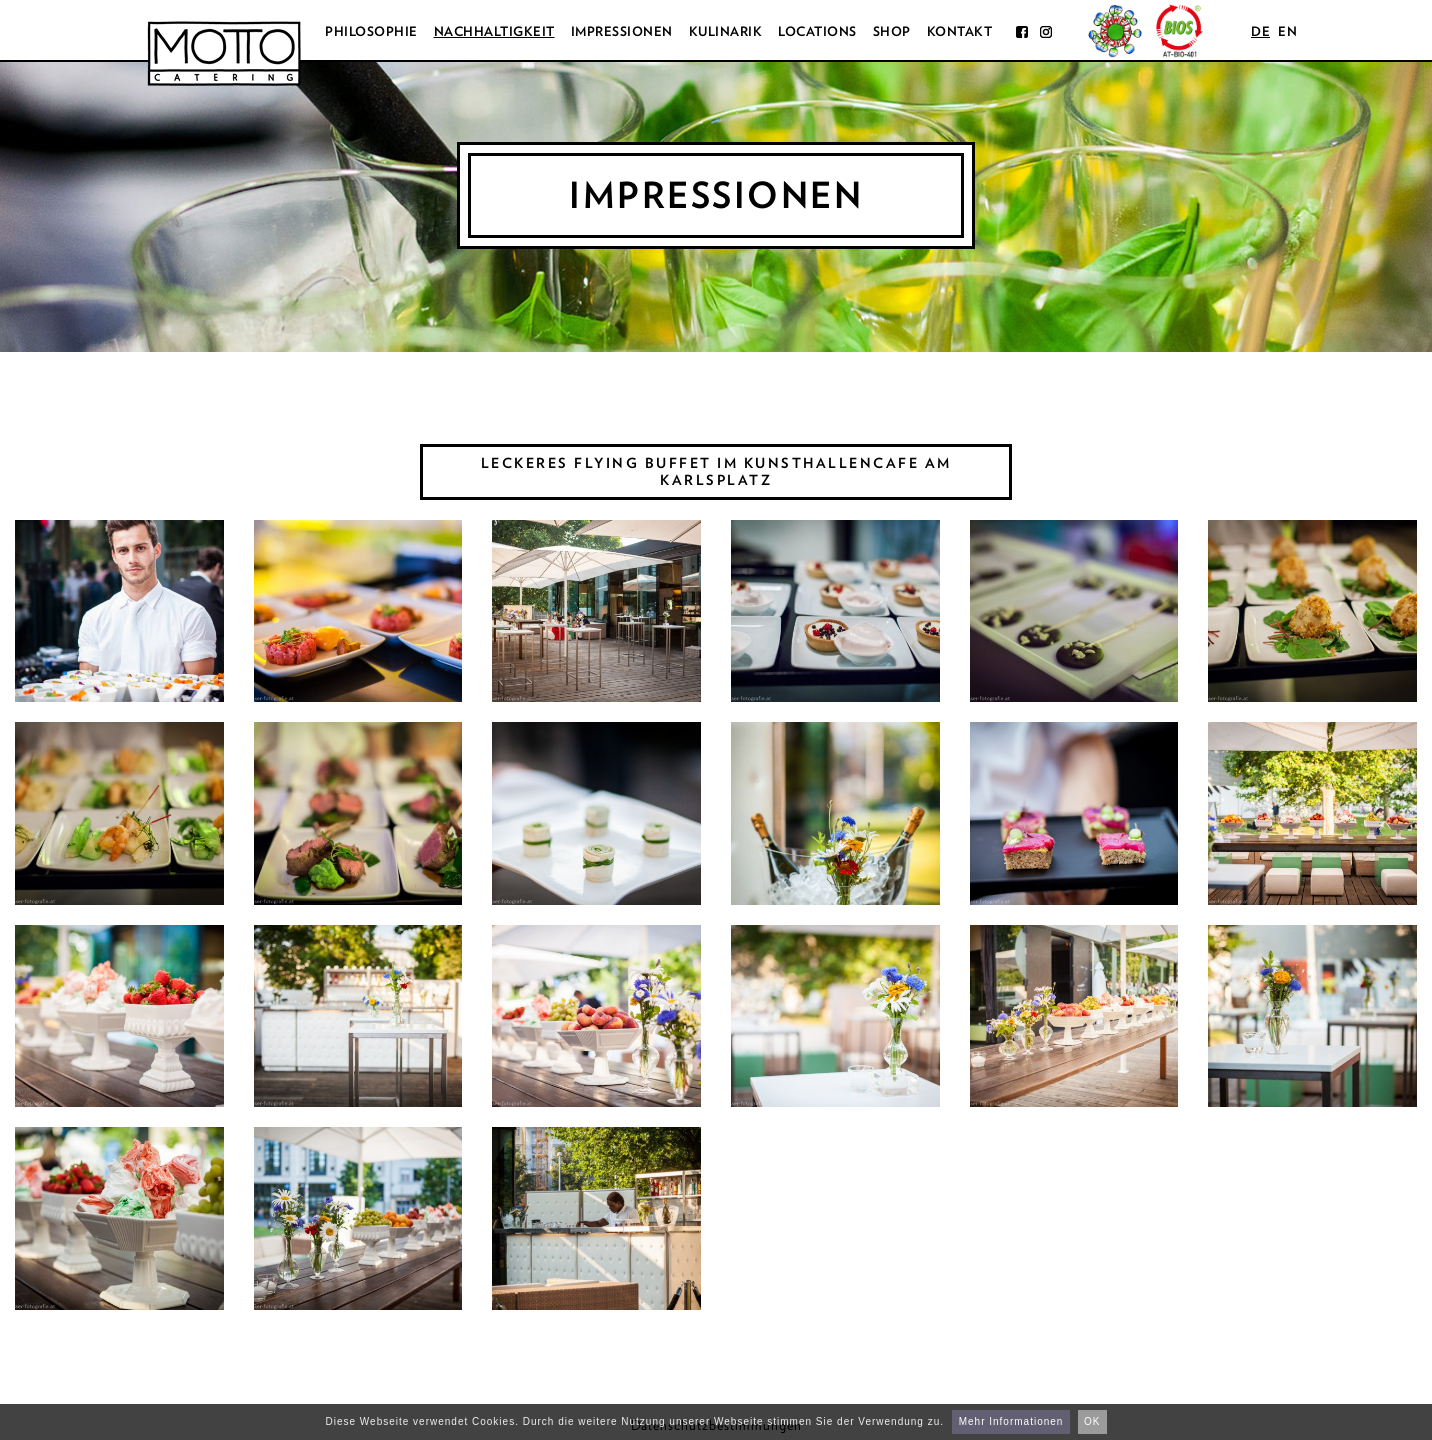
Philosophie (371, 31)
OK (1092, 1421)
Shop (892, 31)
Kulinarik (726, 31)
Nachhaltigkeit (494, 31)
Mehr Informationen (1011, 1421)
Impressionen (622, 31)
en (1287, 31)
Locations (817, 31)
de (1260, 31)
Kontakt (960, 31)
